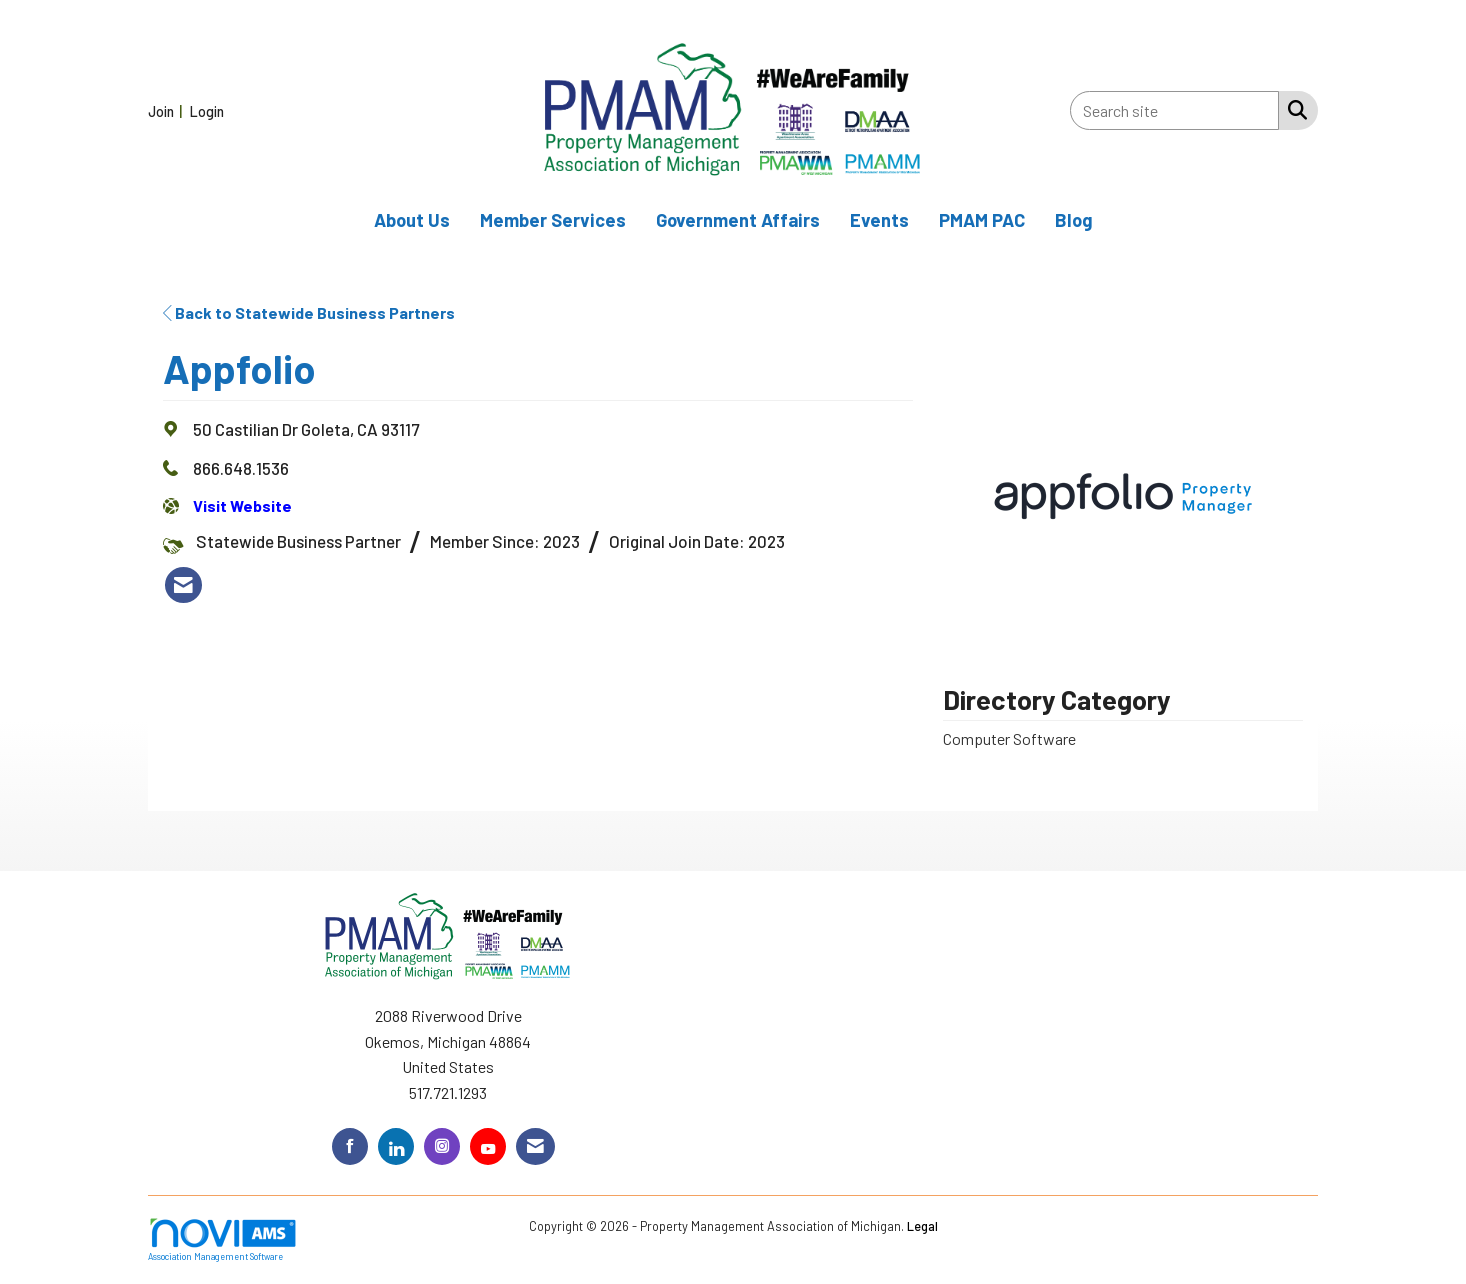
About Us (412, 220)
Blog (1074, 220)
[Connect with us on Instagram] (442, 1146)
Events (879, 220)
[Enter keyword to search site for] (1174, 110)
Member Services (553, 220)
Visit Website (242, 505)
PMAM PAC (982, 220)
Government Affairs (738, 220)
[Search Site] (1293, 109)
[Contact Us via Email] (535, 1146)
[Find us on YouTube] (488, 1146)
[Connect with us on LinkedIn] (396, 1146)
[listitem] (167, 110)
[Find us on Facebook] (350, 1146)
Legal (922, 1226)
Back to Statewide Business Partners (309, 312)
